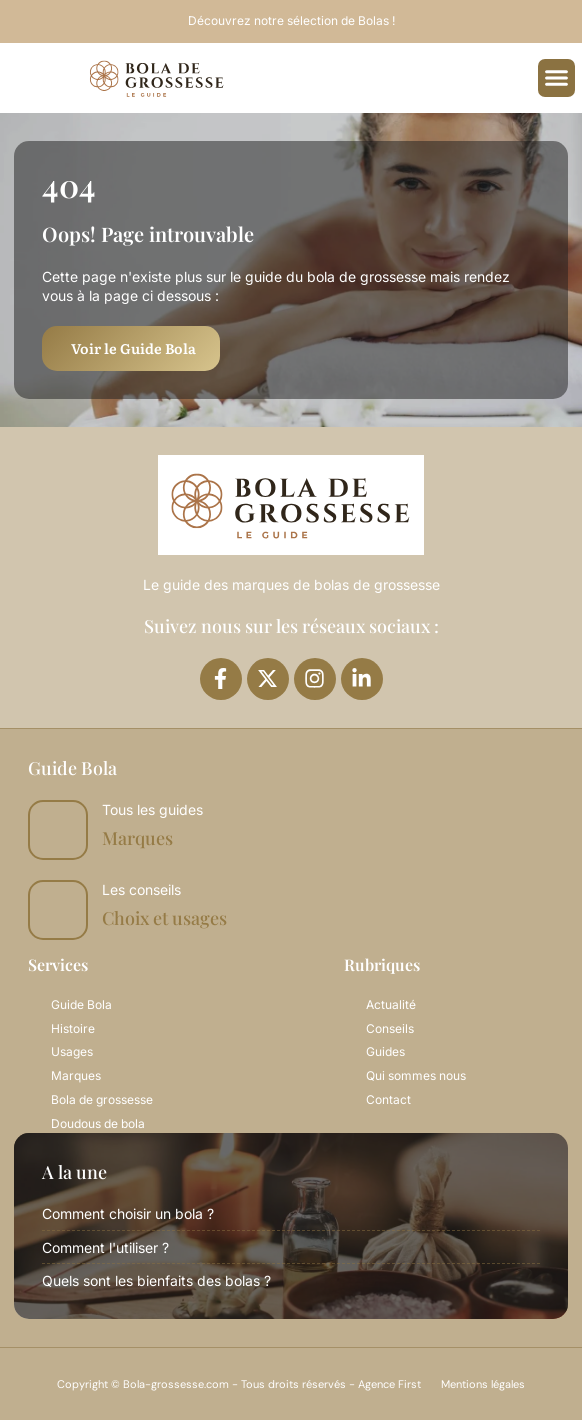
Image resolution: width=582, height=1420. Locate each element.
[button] (557, 78)
